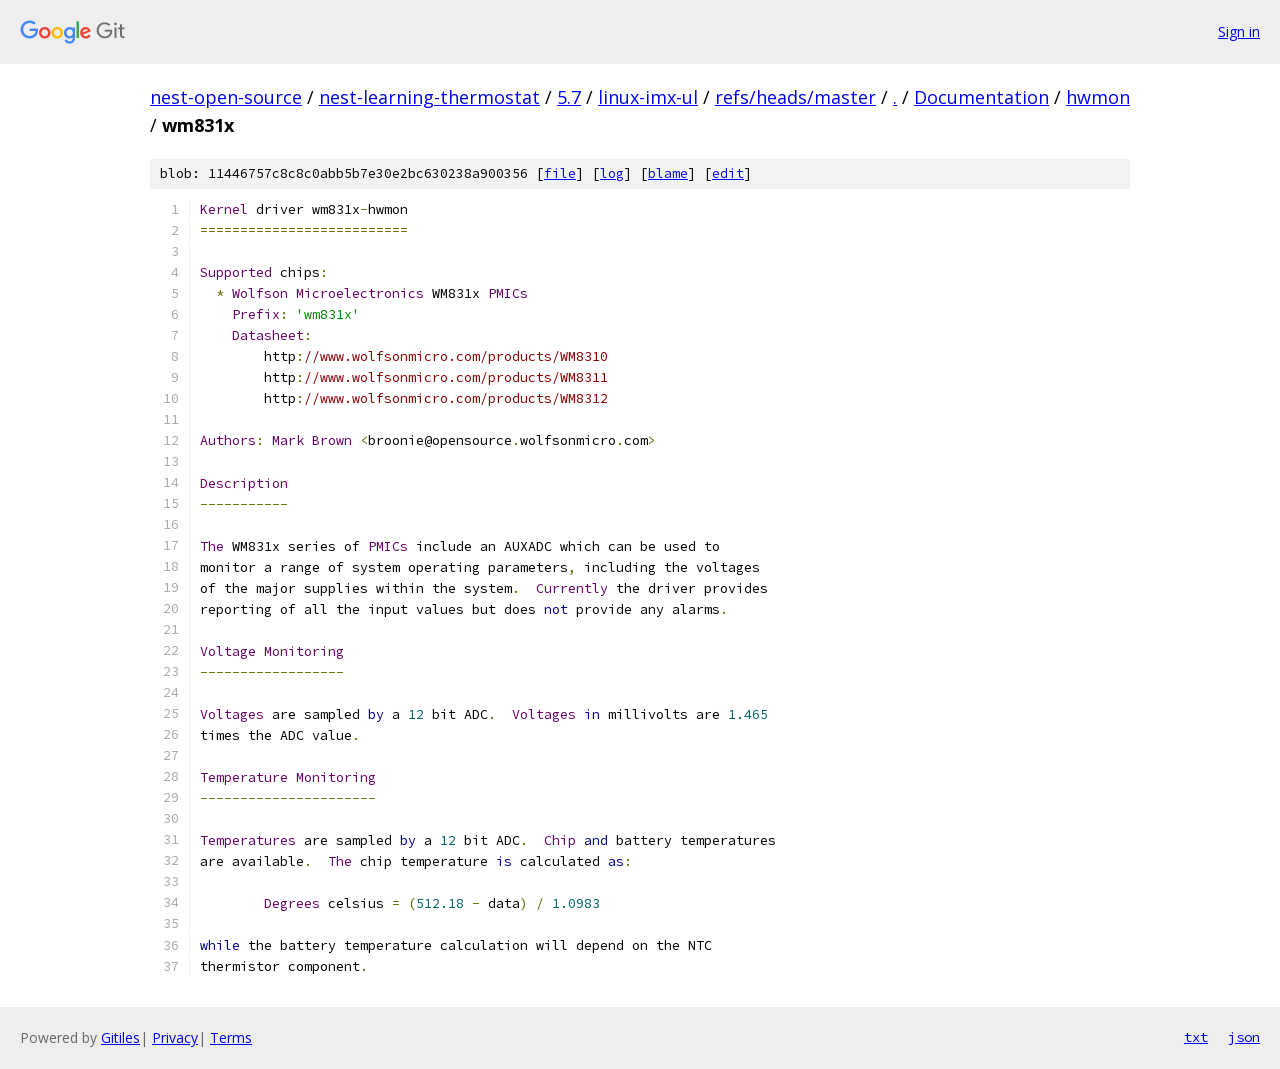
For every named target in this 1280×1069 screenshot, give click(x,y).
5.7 (569, 97)
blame (668, 173)
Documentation (981, 97)
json (1244, 1037)
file (560, 173)
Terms (231, 1037)
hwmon (1098, 97)
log (612, 173)
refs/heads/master (795, 97)
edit (728, 173)
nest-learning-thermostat (429, 97)
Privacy (175, 1037)
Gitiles (120, 1037)
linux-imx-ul (648, 97)
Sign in (1239, 31)
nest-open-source (226, 97)
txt (1196, 1037)
